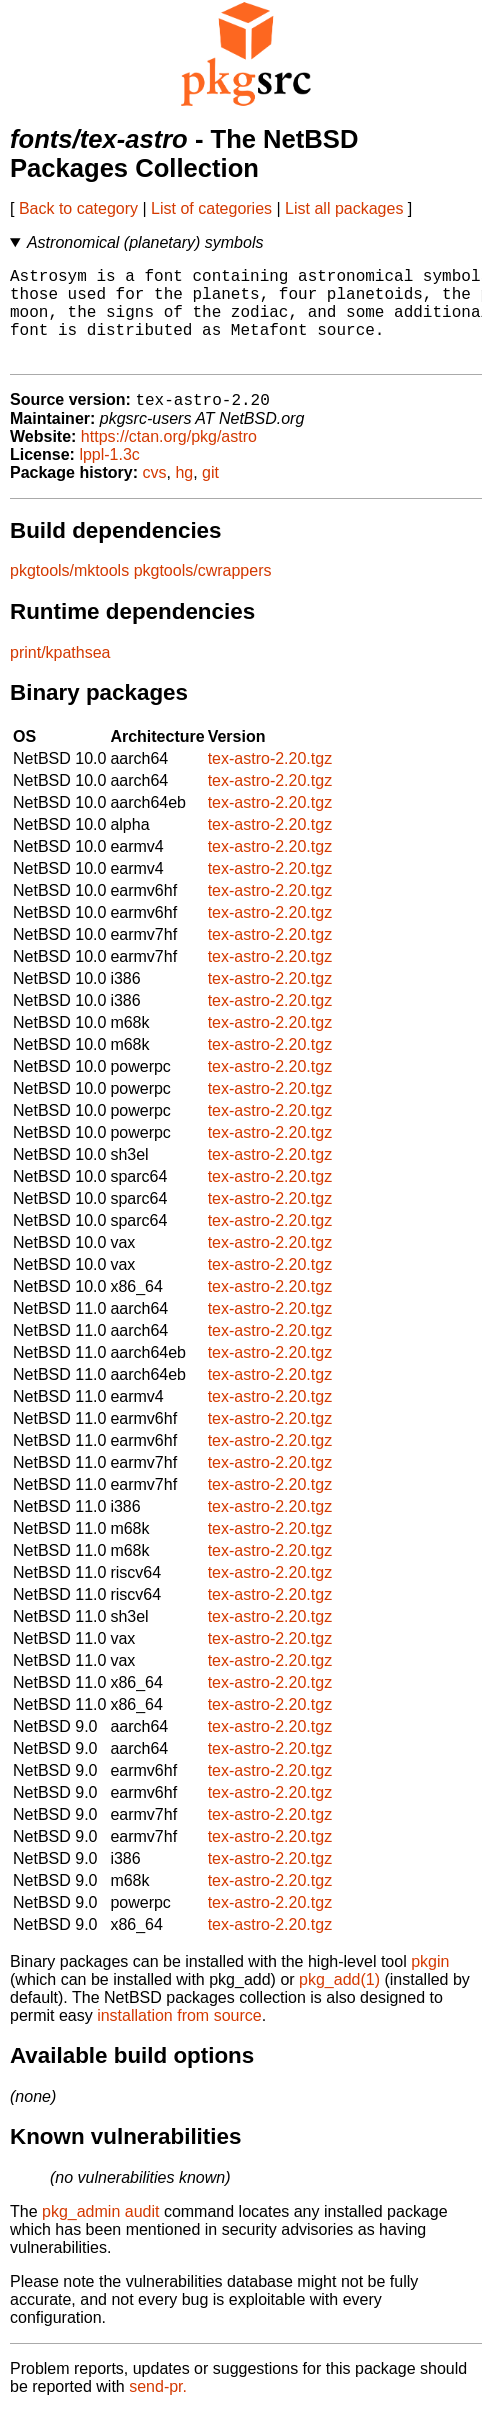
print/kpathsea (60, 675)
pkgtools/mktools (69, 593)
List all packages (344, 208)
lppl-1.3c (109, 477)
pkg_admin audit (100, 2234)
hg (184, 495)
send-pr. (158, 2409)
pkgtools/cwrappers (203, 593)
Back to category (78, 208)
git (210, 495)
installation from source (179, 2038)
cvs (155, 495)
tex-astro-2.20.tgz (270, 781)
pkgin (430, 1984)
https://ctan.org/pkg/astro (169, 459)
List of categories (211, 208)
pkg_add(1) (339, 2002)
